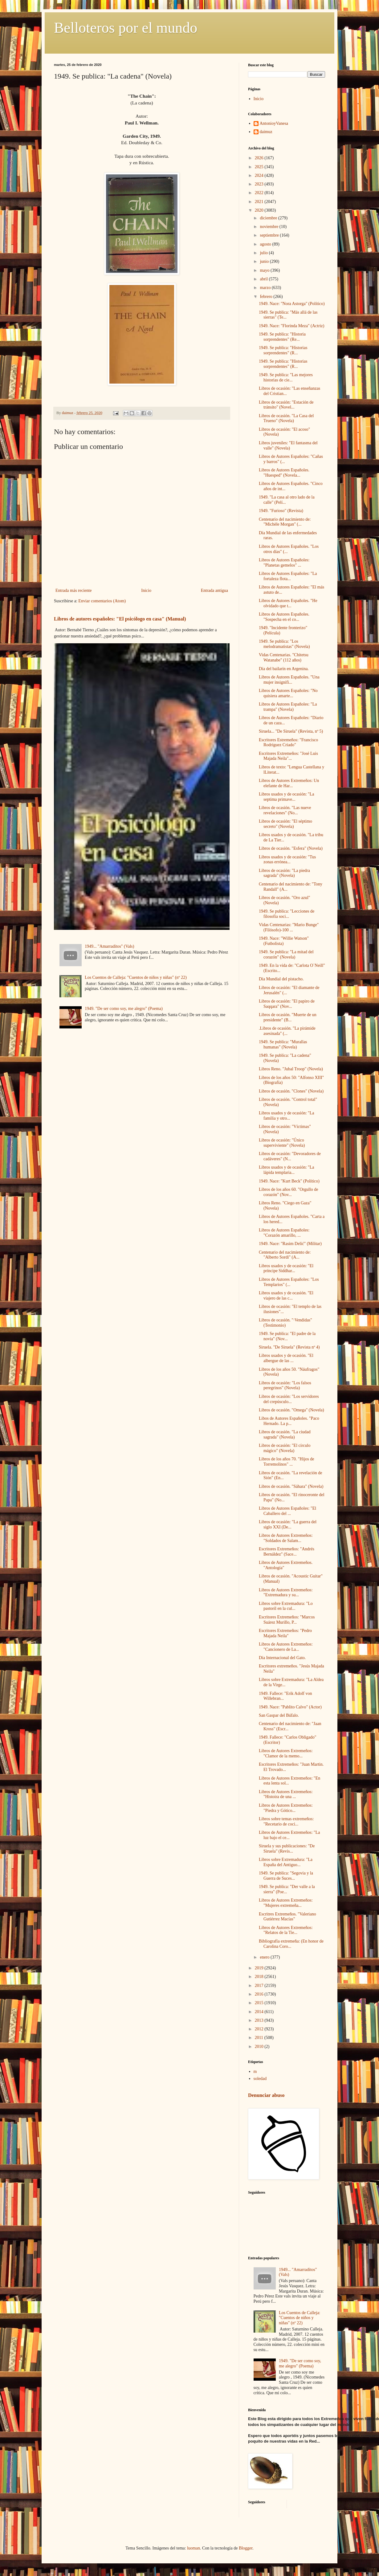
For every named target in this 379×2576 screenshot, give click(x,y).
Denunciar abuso (266, 2095)
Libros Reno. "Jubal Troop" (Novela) (291, 1069)
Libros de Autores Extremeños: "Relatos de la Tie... (286, 1930)
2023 (260, 184)
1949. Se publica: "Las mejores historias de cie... (286, 377)
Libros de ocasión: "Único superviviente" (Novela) (282, 1143)
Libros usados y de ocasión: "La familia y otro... (286, 1116)
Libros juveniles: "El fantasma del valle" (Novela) (288, 445)
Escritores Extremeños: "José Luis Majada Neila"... (288, 756)
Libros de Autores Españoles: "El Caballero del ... (287, 1511)
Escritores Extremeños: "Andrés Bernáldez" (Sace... (286, 1552)
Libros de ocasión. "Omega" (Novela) (291, 1410)
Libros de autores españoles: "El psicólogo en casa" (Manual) (120, 619)
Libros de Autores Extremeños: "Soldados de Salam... (286, 1538)
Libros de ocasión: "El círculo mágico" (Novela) (284, 1448)
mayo (265, 270)
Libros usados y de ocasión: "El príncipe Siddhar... (286, 1268)
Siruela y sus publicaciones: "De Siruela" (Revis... (287, 1849)
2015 (260, 2002)
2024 (260, 175)
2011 (259, 2037)
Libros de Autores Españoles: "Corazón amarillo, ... (284, 1233)
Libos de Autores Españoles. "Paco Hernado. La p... (289, 1421)
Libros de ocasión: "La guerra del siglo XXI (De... (287, 1524)
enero (265, 1957)
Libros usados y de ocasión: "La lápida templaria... (286, 1170)
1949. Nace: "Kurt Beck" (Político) (289, 1181)
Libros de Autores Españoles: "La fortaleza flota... (288, 576)
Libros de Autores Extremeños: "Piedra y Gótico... (286, 1808)
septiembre (270, 235)
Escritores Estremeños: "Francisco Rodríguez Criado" (288, 742)
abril (264, 279)
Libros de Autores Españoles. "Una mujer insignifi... (289, 680)
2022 (260, 192)
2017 (260, 1985)
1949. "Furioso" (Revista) (281, 510)
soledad (260, 2078)
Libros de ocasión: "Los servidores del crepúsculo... (289, 1399)
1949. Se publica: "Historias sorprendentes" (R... (283, 350)
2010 (260, 2046)
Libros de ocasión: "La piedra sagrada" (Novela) (284, 873)
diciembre (269, 218)
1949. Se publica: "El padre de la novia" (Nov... (287, 1336)
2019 (260, 1968)
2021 (260, 201)
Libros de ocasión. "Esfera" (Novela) (291, 848)
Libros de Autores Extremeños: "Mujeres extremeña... (286, 1903)
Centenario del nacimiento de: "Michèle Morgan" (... (285, 522)
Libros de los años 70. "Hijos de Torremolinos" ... (286, 1462)
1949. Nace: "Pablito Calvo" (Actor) (290, 1707)
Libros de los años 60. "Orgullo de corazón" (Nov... (288, 1192)
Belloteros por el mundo (125, 27)
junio (265, 261)
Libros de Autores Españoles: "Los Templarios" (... (289, 1282)
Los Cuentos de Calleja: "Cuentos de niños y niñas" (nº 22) (136, 977)
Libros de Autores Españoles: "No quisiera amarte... (288, 693)
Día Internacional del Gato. (282, 1657)
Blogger (245, 2548)
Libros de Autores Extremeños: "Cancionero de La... (286, 1647)
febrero (266, 296)
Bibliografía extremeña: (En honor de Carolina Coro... (291, 1944)
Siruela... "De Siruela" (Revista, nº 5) (291, 731)
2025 (260, 167)
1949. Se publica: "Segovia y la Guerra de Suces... (286, 1876)
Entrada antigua (214, 590)
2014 (260, 2011)
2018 (260, 1976)
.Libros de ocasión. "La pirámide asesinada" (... (287, 1031)
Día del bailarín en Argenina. (284, 668)
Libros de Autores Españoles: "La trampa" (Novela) (288, 707)
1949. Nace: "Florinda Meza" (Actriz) (291, 326)
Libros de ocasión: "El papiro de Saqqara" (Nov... (287, 1004)
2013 (260, 2020)
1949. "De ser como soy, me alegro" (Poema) (124, 1008)
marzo (265, 287)
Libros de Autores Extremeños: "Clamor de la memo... (286, 1753)
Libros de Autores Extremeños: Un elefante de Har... (289, 783)
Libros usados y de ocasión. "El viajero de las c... (286, 1295)
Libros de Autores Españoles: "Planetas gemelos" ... (284, 563)
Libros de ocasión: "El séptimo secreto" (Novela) (285, 824)
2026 (260, 158)
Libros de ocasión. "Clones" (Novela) (291, 1091)
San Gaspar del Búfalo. (279, 1715)
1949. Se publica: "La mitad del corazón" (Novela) (286, 954)
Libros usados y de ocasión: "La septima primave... (286, 797)
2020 (260, 210)
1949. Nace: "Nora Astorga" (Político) (292, 303)
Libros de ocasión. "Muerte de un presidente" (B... (287, 1017)
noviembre (269, 226)
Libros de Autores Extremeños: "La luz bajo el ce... (289, 1835)
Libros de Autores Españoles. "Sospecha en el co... (284, 617)
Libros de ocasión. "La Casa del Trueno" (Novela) (286, 418)
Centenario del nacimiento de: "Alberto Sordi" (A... (285, 1255)
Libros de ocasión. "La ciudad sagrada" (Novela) (285, 1434)
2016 (260, 1994)
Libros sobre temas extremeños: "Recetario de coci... (286, 1821)
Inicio (146, 590)
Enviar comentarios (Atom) (102, 601)
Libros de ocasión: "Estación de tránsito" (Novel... (286, 405)
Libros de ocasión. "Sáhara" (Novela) (291, 1486)
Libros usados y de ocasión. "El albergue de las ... (286, 1358)
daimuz (266, 131)
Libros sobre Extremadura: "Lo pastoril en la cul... (286, 1606)
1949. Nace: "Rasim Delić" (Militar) (290, 1243)
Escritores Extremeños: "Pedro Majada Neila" (285, 1633)
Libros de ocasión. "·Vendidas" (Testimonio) (285, 1323)
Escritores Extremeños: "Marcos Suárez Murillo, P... (287, 1620)
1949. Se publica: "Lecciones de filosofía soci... (286, 914)
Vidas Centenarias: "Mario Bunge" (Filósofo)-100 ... (289, 927)
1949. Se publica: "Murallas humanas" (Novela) (283, 1044)
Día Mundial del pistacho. (281, 979)
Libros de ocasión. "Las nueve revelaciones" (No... (285, 810)
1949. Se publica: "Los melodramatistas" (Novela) (284, 644)
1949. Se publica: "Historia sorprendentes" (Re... (282, 337)
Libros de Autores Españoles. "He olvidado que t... (288, 603)
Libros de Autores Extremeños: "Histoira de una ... (286, 1794)
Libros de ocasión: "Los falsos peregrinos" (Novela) (285, 1385)
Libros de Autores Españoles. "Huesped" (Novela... (284, 473)
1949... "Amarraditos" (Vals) (109, 946)
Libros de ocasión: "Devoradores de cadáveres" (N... (290, 1156)
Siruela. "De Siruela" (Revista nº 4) (289, 1347)
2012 (260, 2029)
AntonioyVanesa (274, 123)
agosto (266, 244)
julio (264, 252)
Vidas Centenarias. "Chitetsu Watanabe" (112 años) (283, 657)
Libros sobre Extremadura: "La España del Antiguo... (285, 1862)
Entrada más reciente (73, 590)
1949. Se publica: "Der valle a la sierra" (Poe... (287, 1889)
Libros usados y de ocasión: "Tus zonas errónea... (287, 860)
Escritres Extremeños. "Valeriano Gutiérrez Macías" (287, 1917)
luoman (193, 2548)
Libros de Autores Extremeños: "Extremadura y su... (286, 1592)
